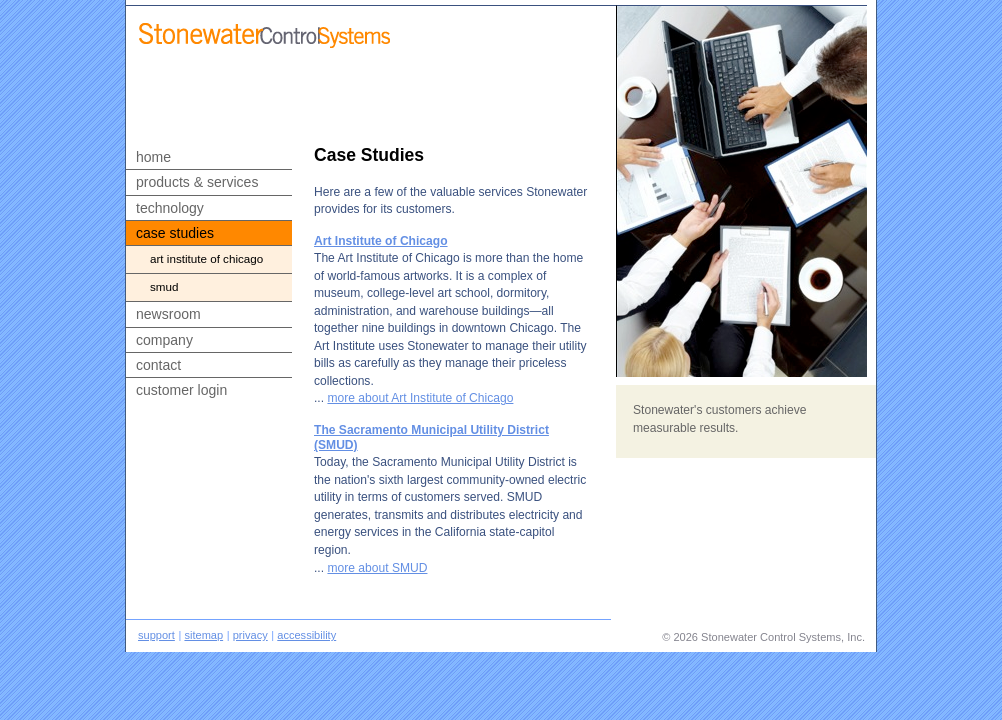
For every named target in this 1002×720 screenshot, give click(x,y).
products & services (197, 182)
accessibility (306, 635)
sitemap (203, 635)
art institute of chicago (206, 258)
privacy (250, 635)
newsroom (168, 314)
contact (158, 365)
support (156, 635)
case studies (175, 233)
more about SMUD (377, 568)
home (153, 157)
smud (164, 286)
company (164, 340)
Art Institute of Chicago (381, 241)
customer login (181, 390)
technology (170, 208)
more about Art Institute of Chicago (420, 398)
